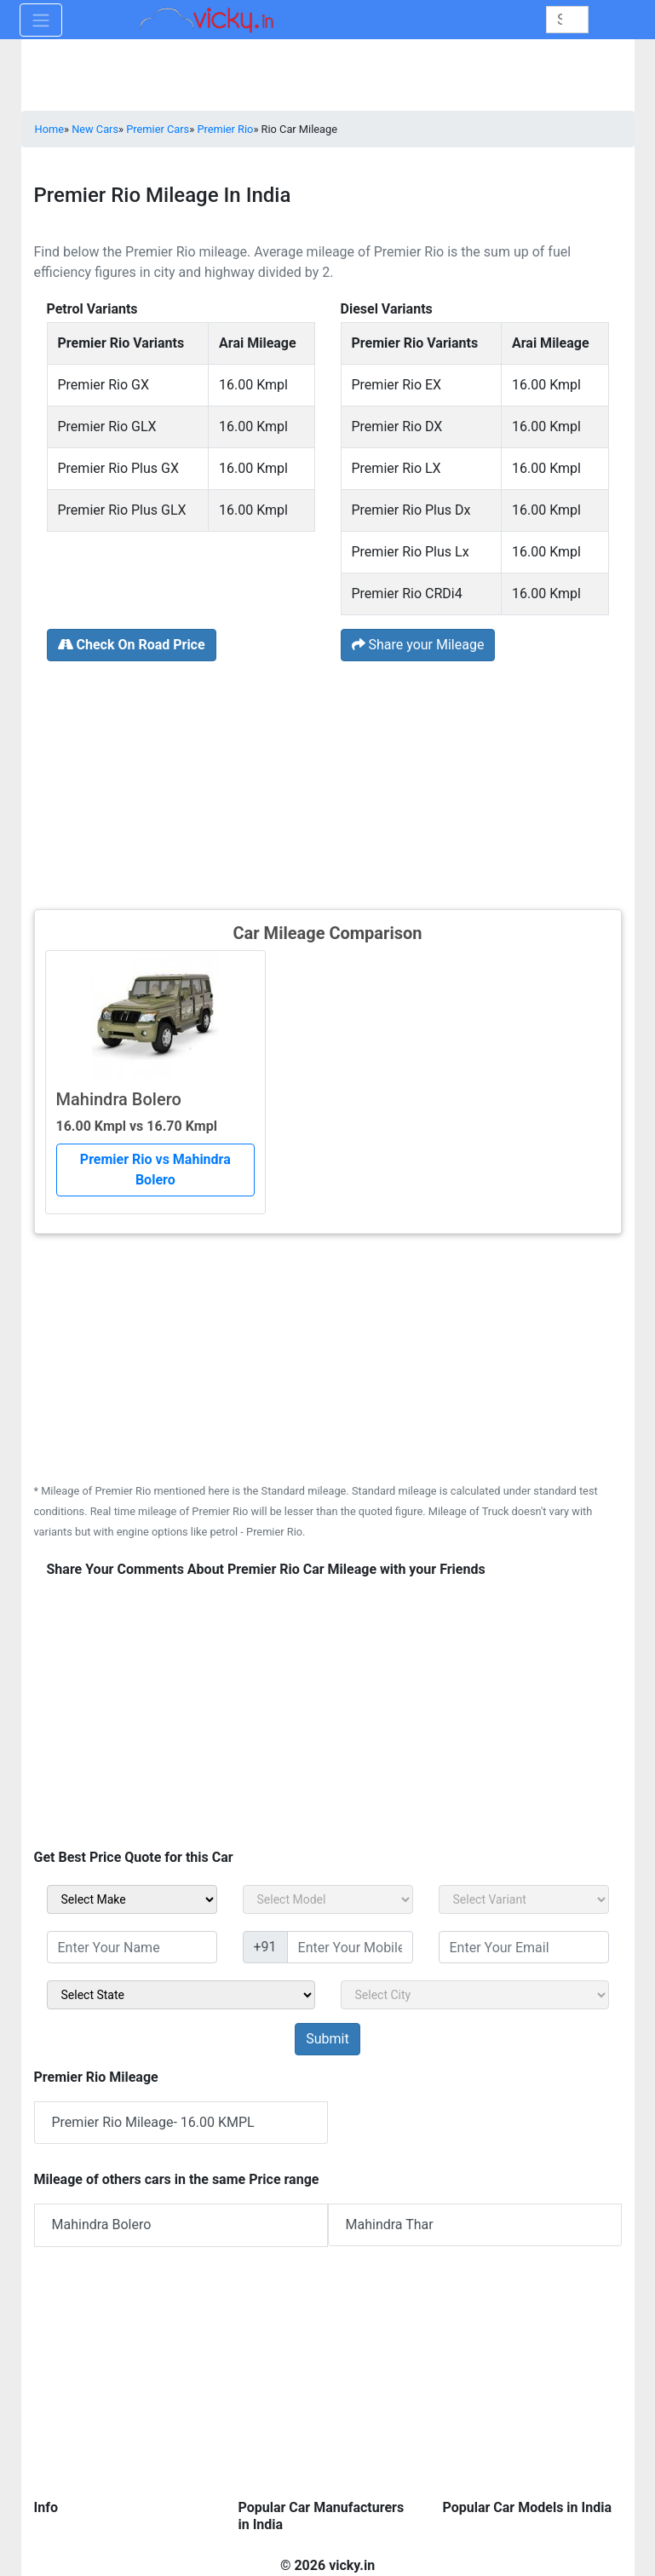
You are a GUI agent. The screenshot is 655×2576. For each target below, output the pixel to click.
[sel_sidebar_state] (181, 1994)
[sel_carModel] (328, 1899)
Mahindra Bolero (102, 2224)
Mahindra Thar (390, 2224)
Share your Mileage (418, 645)
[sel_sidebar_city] (475, 1994)
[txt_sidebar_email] (524, 1947)
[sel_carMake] (132, 1899)
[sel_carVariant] (524, 1899)
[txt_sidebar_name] (132, 1947)
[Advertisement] (328, 783)
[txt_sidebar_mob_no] (350, 1947)
